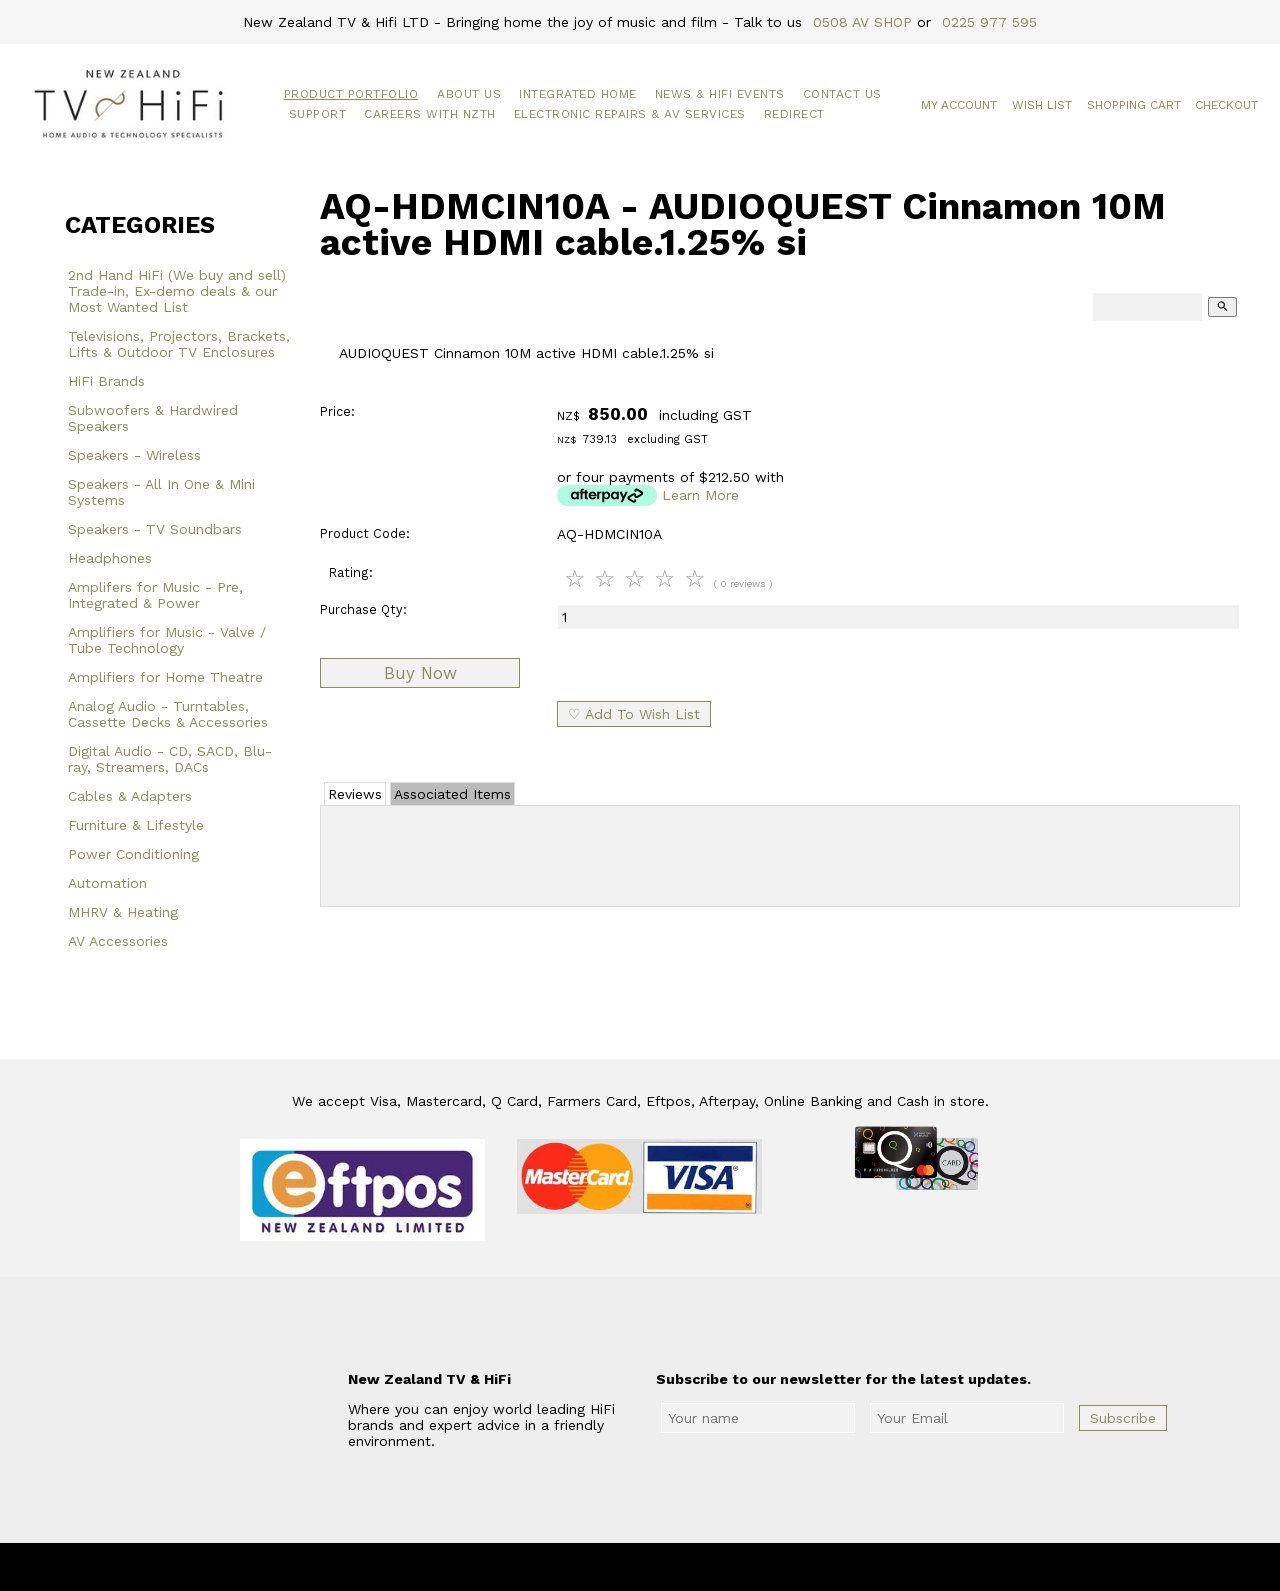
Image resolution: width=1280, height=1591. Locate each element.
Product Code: (365, 533)
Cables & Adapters (130, 796)
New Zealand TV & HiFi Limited (694, 1567)
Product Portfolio (351, 94)
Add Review (780, 852)
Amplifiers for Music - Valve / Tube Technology (167, 640)
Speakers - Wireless (134, 455)
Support (318, 114)
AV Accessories (118, 941)
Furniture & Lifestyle (136, 825)
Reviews (355, 794)
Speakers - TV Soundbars (155, 529)
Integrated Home (578, 94)
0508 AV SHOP (862, 22)
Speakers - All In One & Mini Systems (161, 492)
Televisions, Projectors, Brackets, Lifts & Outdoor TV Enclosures (179, 344)
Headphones (110, 558)
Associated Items (452, 794)
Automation (107, 883)
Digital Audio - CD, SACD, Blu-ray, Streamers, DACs (170, 759)
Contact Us (842, 94)
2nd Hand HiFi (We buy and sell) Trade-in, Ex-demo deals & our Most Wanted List (177, 291)
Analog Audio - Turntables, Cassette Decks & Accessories (168, 714)
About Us (469, 94)
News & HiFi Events (720, 94)
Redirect (794, 114)
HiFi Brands (106, 381)
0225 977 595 (989, 22)
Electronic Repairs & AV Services (630, 114)
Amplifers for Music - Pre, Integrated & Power (155, 595)
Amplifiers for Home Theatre (165, 677)
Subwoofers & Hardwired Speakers (153, 418)
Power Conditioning (133, 854)
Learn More (700, 495)
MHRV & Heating (123, 912)
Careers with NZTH (430, 114)
